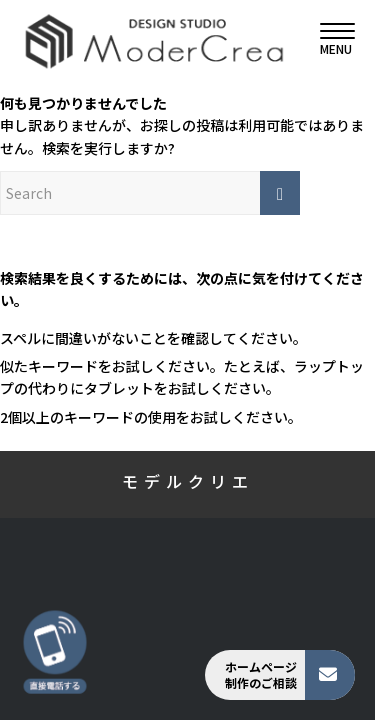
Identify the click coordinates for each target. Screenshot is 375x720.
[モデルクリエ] (154, 40)
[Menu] (327, 40)
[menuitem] (327, 40)
